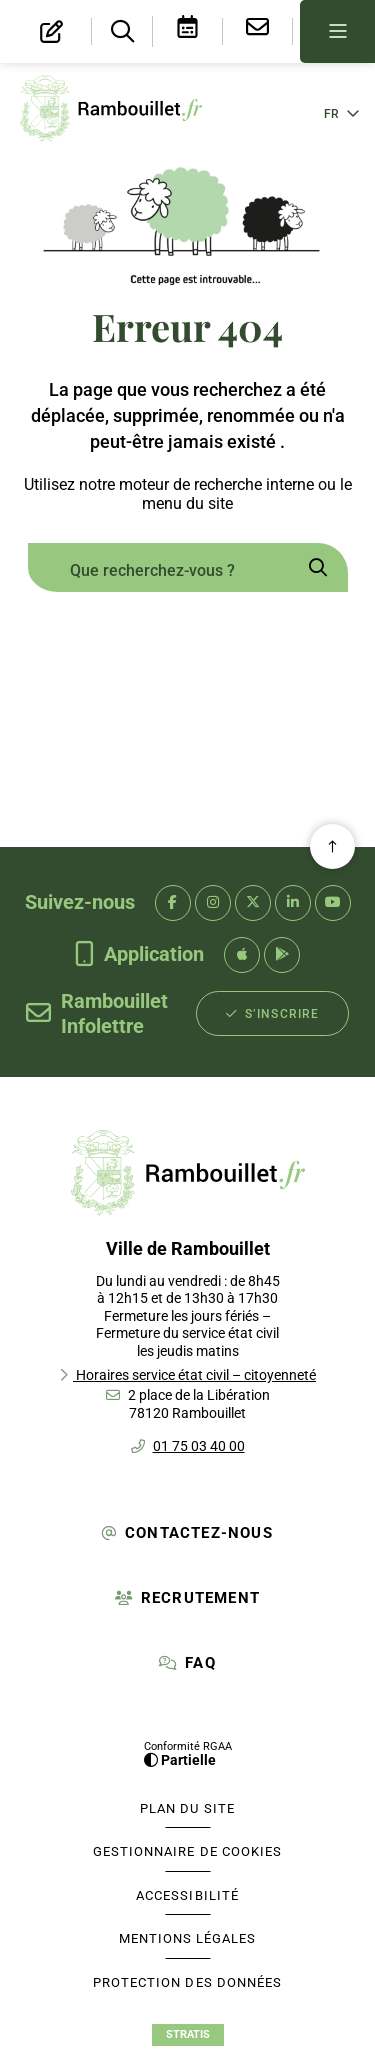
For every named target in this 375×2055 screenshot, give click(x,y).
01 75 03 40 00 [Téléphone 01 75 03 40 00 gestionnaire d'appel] (199, 1446)
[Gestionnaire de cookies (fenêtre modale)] (188, 1852)
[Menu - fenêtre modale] (337, 31)
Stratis (188, 2034)
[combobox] (158, 570)
